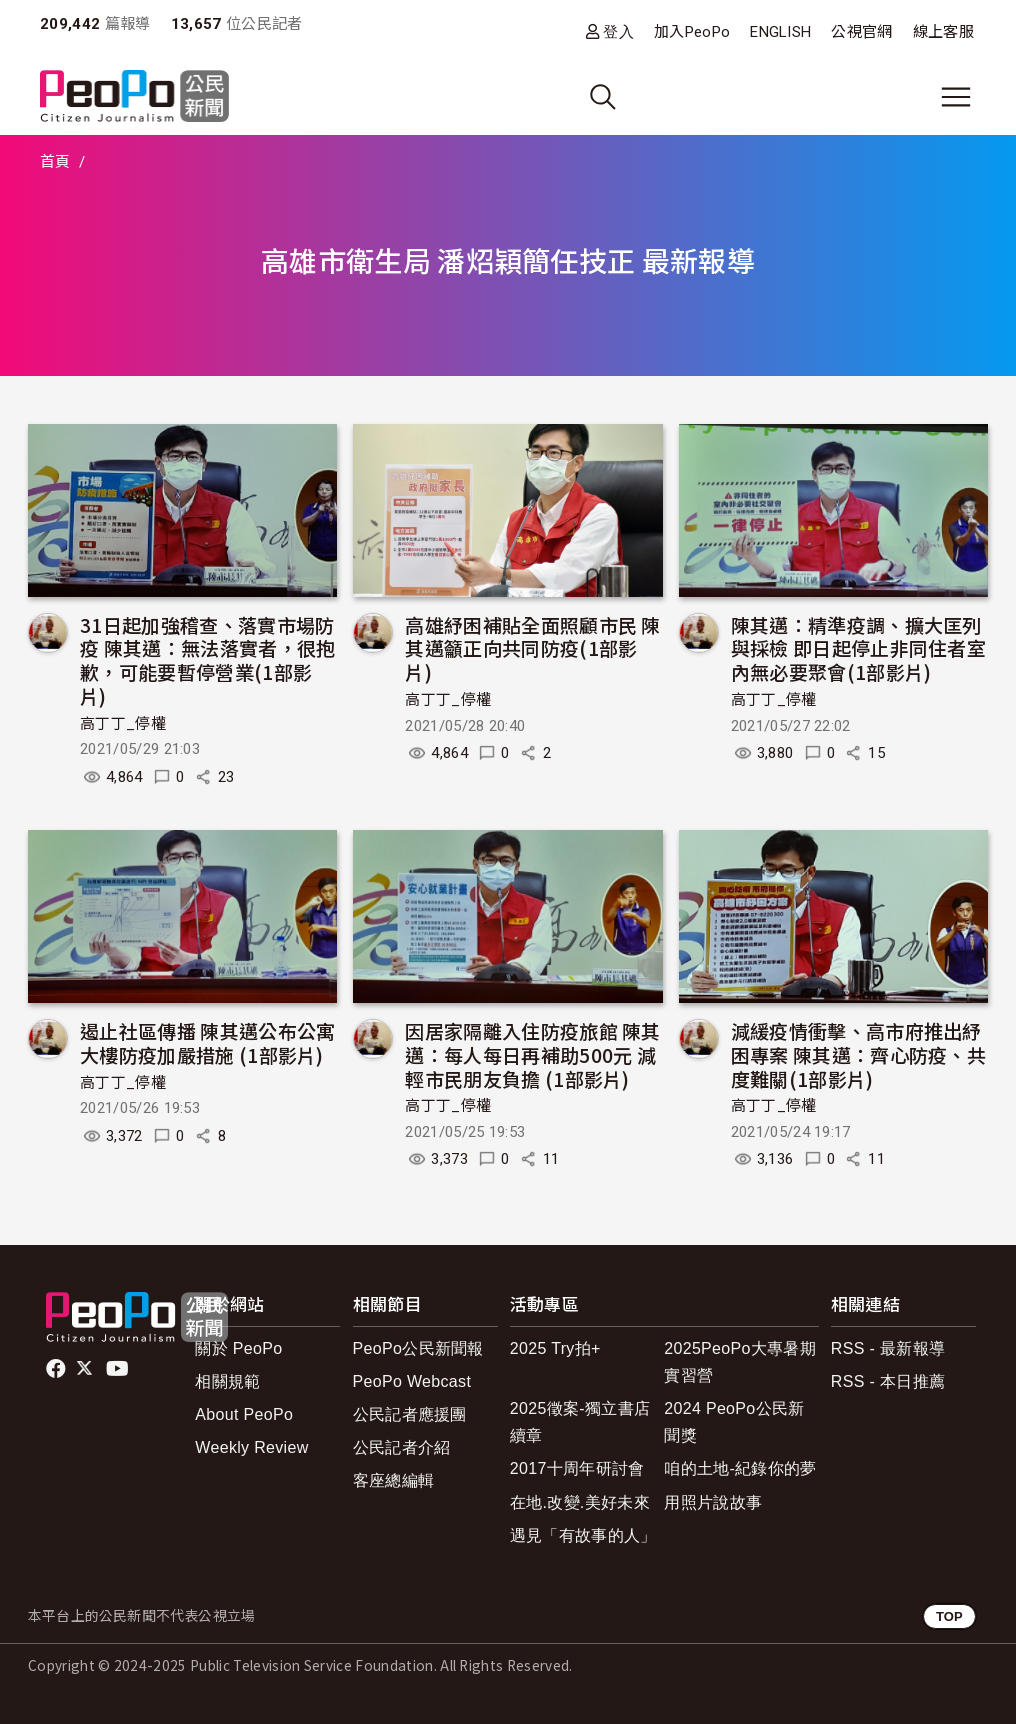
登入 (618, 31)
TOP (949, 1616)
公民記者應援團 (410, 1414)
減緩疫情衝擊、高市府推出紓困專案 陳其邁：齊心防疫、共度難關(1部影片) (858, 1054)
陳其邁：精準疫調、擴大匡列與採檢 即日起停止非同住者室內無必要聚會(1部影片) (858, 648)
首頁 (55, 162)
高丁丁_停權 (123, 724)
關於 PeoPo (238, 1348)
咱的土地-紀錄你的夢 (740, 1468)
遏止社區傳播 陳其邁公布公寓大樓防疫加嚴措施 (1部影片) (207, 1042)
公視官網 (861, 32)
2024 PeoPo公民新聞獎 (734, 1422)
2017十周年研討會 (577, 1468)
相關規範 (227, 1381)
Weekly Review (251, 1447)
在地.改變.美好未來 (580, 1502)
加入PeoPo (692, 32)
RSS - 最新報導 (888, 1348)
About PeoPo (244, 1414)
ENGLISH (780, 32)
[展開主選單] (956, 97)
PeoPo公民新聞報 (418, 1348)
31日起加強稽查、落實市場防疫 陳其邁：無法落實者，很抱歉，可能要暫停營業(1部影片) (207, 660)
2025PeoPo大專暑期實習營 (740, 1362)
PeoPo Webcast (412, 1381)
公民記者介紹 (402, 1447)
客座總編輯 (394, 1480)
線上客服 (943, 32)
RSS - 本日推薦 (888, 1381)
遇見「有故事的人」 (583, 1535)
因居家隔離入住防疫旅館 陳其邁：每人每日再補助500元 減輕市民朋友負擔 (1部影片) (532, 1054)
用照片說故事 (713, 1502)
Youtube (119, 1369)
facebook (57, 1369)
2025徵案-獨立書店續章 (580, 1422)
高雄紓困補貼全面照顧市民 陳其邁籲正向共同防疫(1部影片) (532, 648)
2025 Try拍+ (555, 1348)
